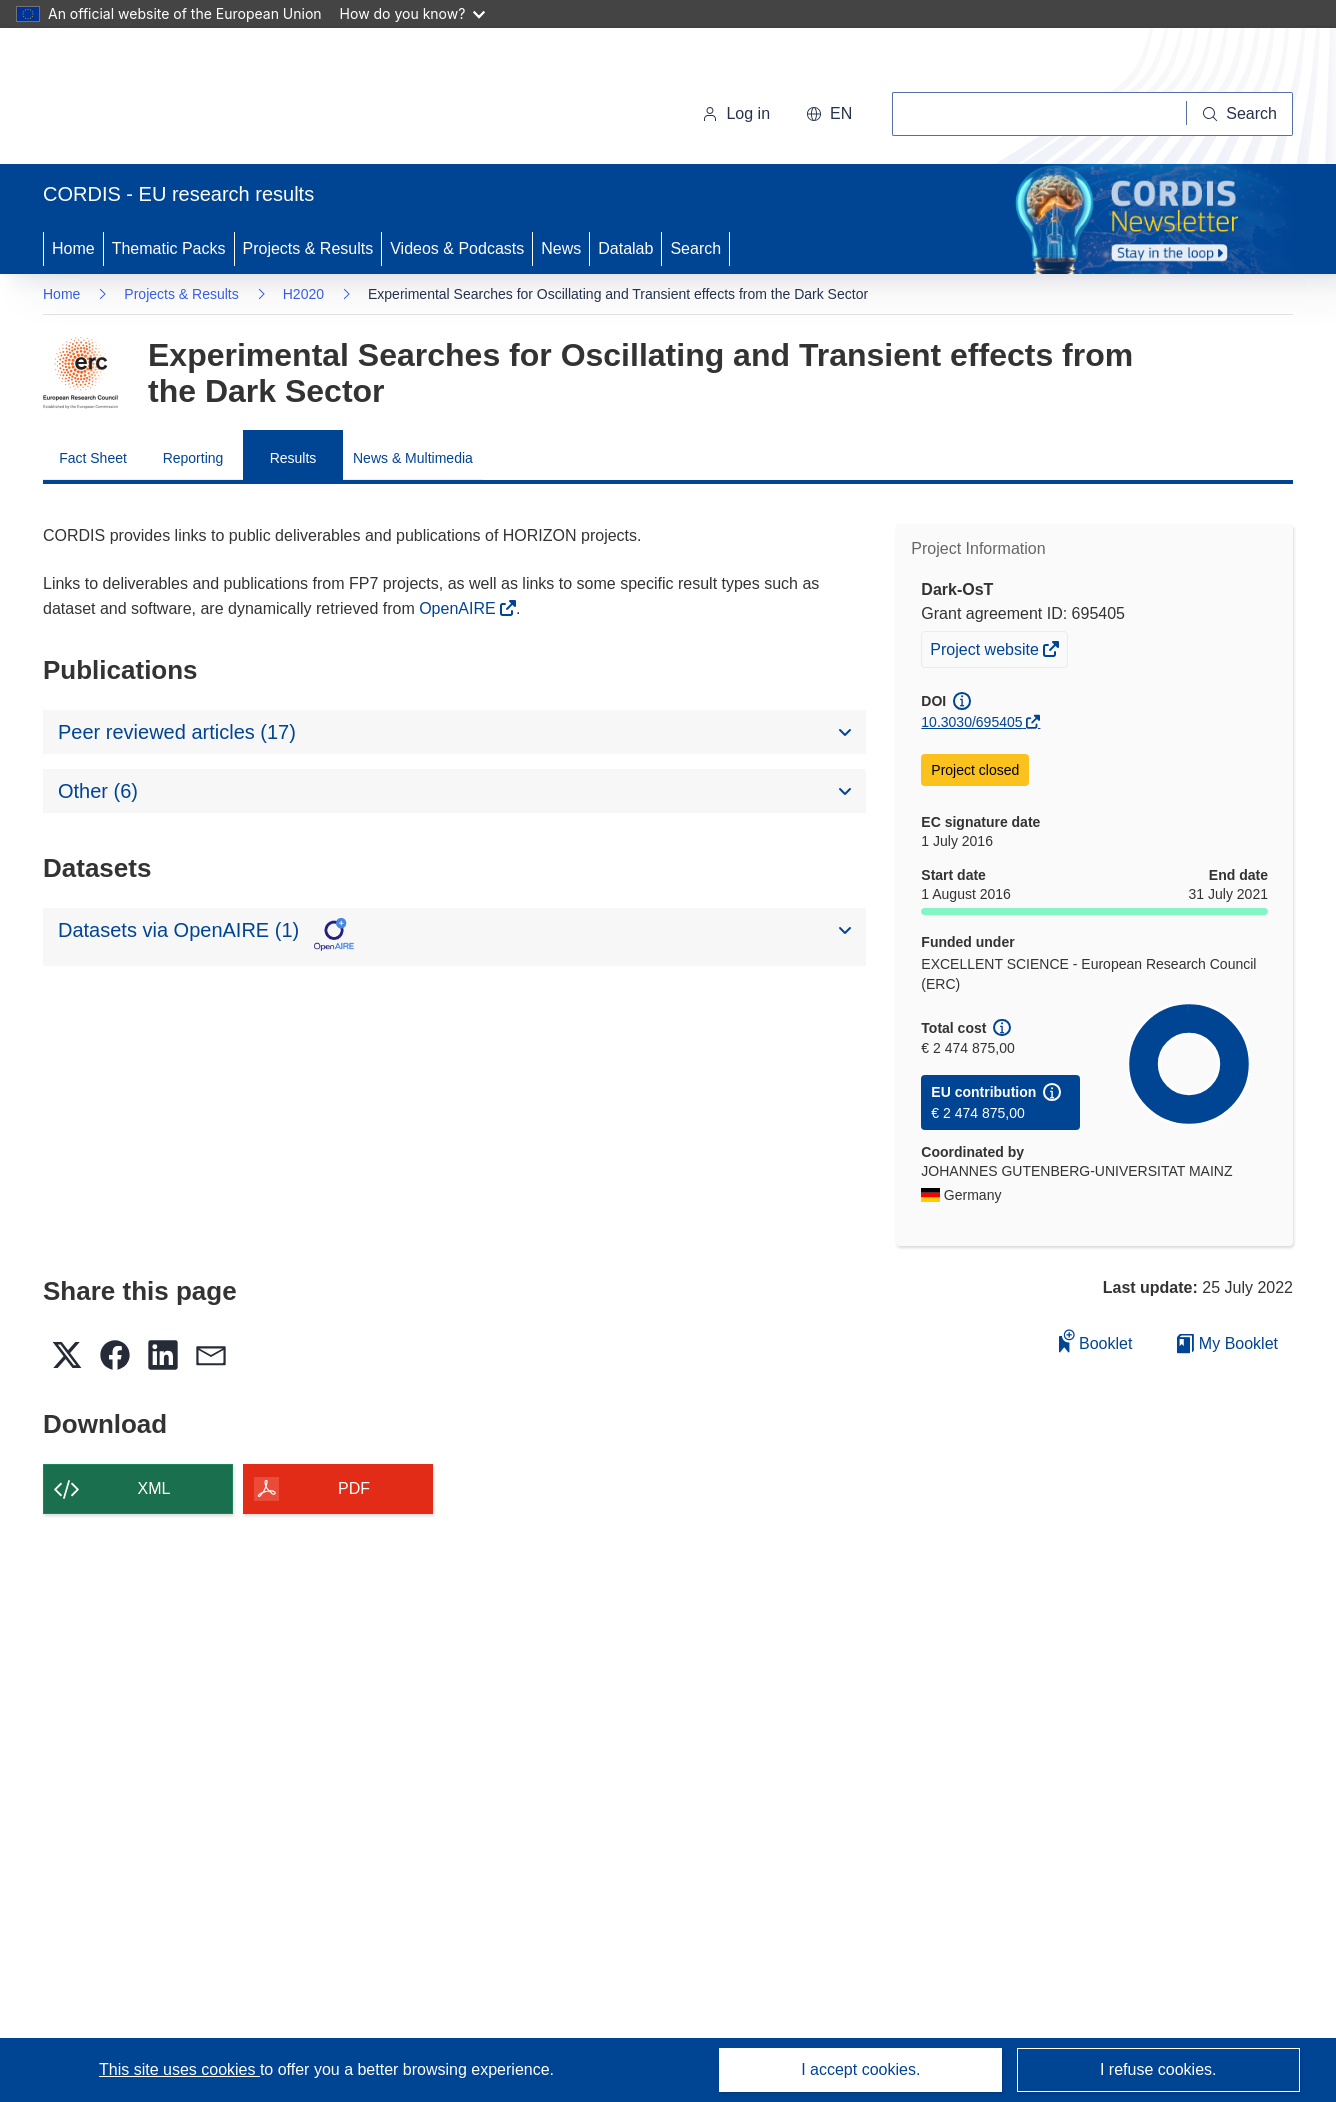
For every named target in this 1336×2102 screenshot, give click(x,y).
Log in (736, 113)
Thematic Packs (169, 248)
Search (695, 248)
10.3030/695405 (971, 722)
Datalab (625, 248)
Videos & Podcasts (457, 248)
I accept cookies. (860, 2069)
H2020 (303, 294)
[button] (829, 114)
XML (154, 1488)
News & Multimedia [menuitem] (413, 458)
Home (73, 248)
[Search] (1240, 114)
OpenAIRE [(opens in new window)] (459, 608)
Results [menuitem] (293, 458)
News (561, 248)
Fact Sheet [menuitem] (93, 458)
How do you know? (413, 13)
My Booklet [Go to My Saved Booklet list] (1227, 1343)
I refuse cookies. (1158, 2069)
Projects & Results (308, 248)
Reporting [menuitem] (193, 458)
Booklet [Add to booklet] (1096, 1340)
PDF (354, 1488)
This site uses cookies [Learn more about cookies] (179, 2069)
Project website (986, 652)
